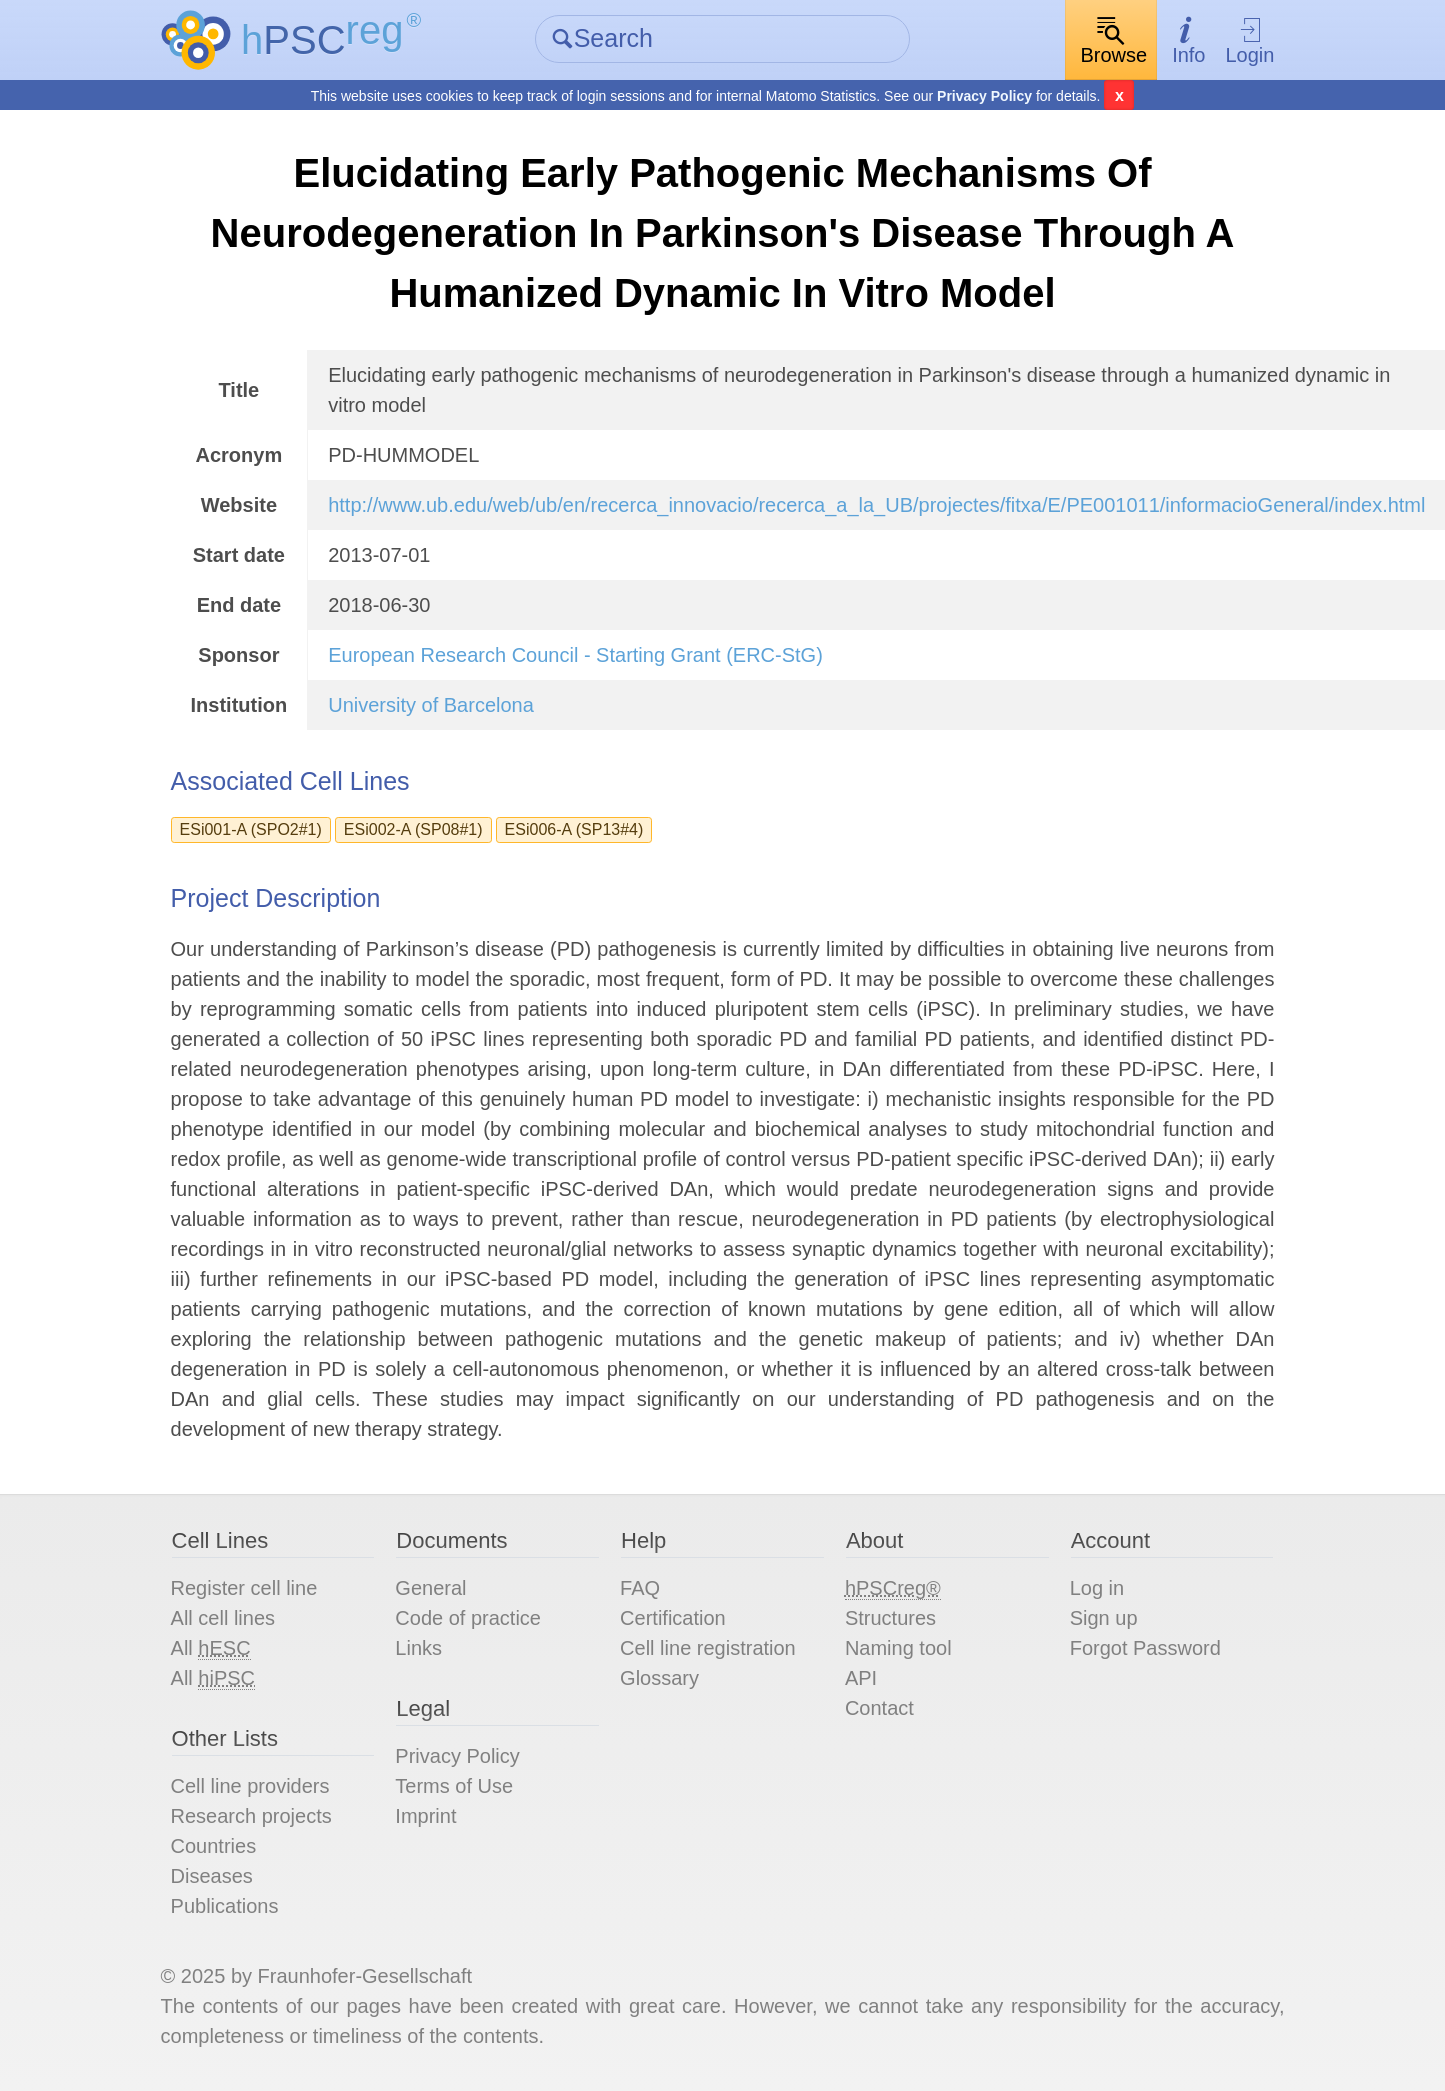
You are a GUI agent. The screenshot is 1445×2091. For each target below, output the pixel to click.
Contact (879, 1708)
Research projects (251, 1816)
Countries (214, 1846)
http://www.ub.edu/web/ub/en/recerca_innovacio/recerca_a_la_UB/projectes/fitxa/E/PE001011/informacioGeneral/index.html (876, 505)
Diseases (212, 1876)
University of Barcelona (431, 705)
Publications (225, 1906)
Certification (673, 1618)
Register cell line (244, 1588)
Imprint (425, 1816)
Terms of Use (454, 1786)
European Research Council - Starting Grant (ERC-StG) (575, 655)
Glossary (659, 1678)
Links (418, 1648)
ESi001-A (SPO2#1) (251, 829)
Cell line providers (250, 1786)
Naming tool (898, 1648)
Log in (1097, 1588)
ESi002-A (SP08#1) (413, 829)
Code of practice (468, 1618)
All (211, 1648)
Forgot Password (1145, 1648)
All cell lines (223, 1618)
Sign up (1104, 1618)
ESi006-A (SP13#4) (574, 829)
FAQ (640, 1588)
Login (1249, 40)
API (861, 1678)
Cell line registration (708, 1648)
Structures (890, 1618)
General (430, 1588)
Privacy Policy (984, 96)
